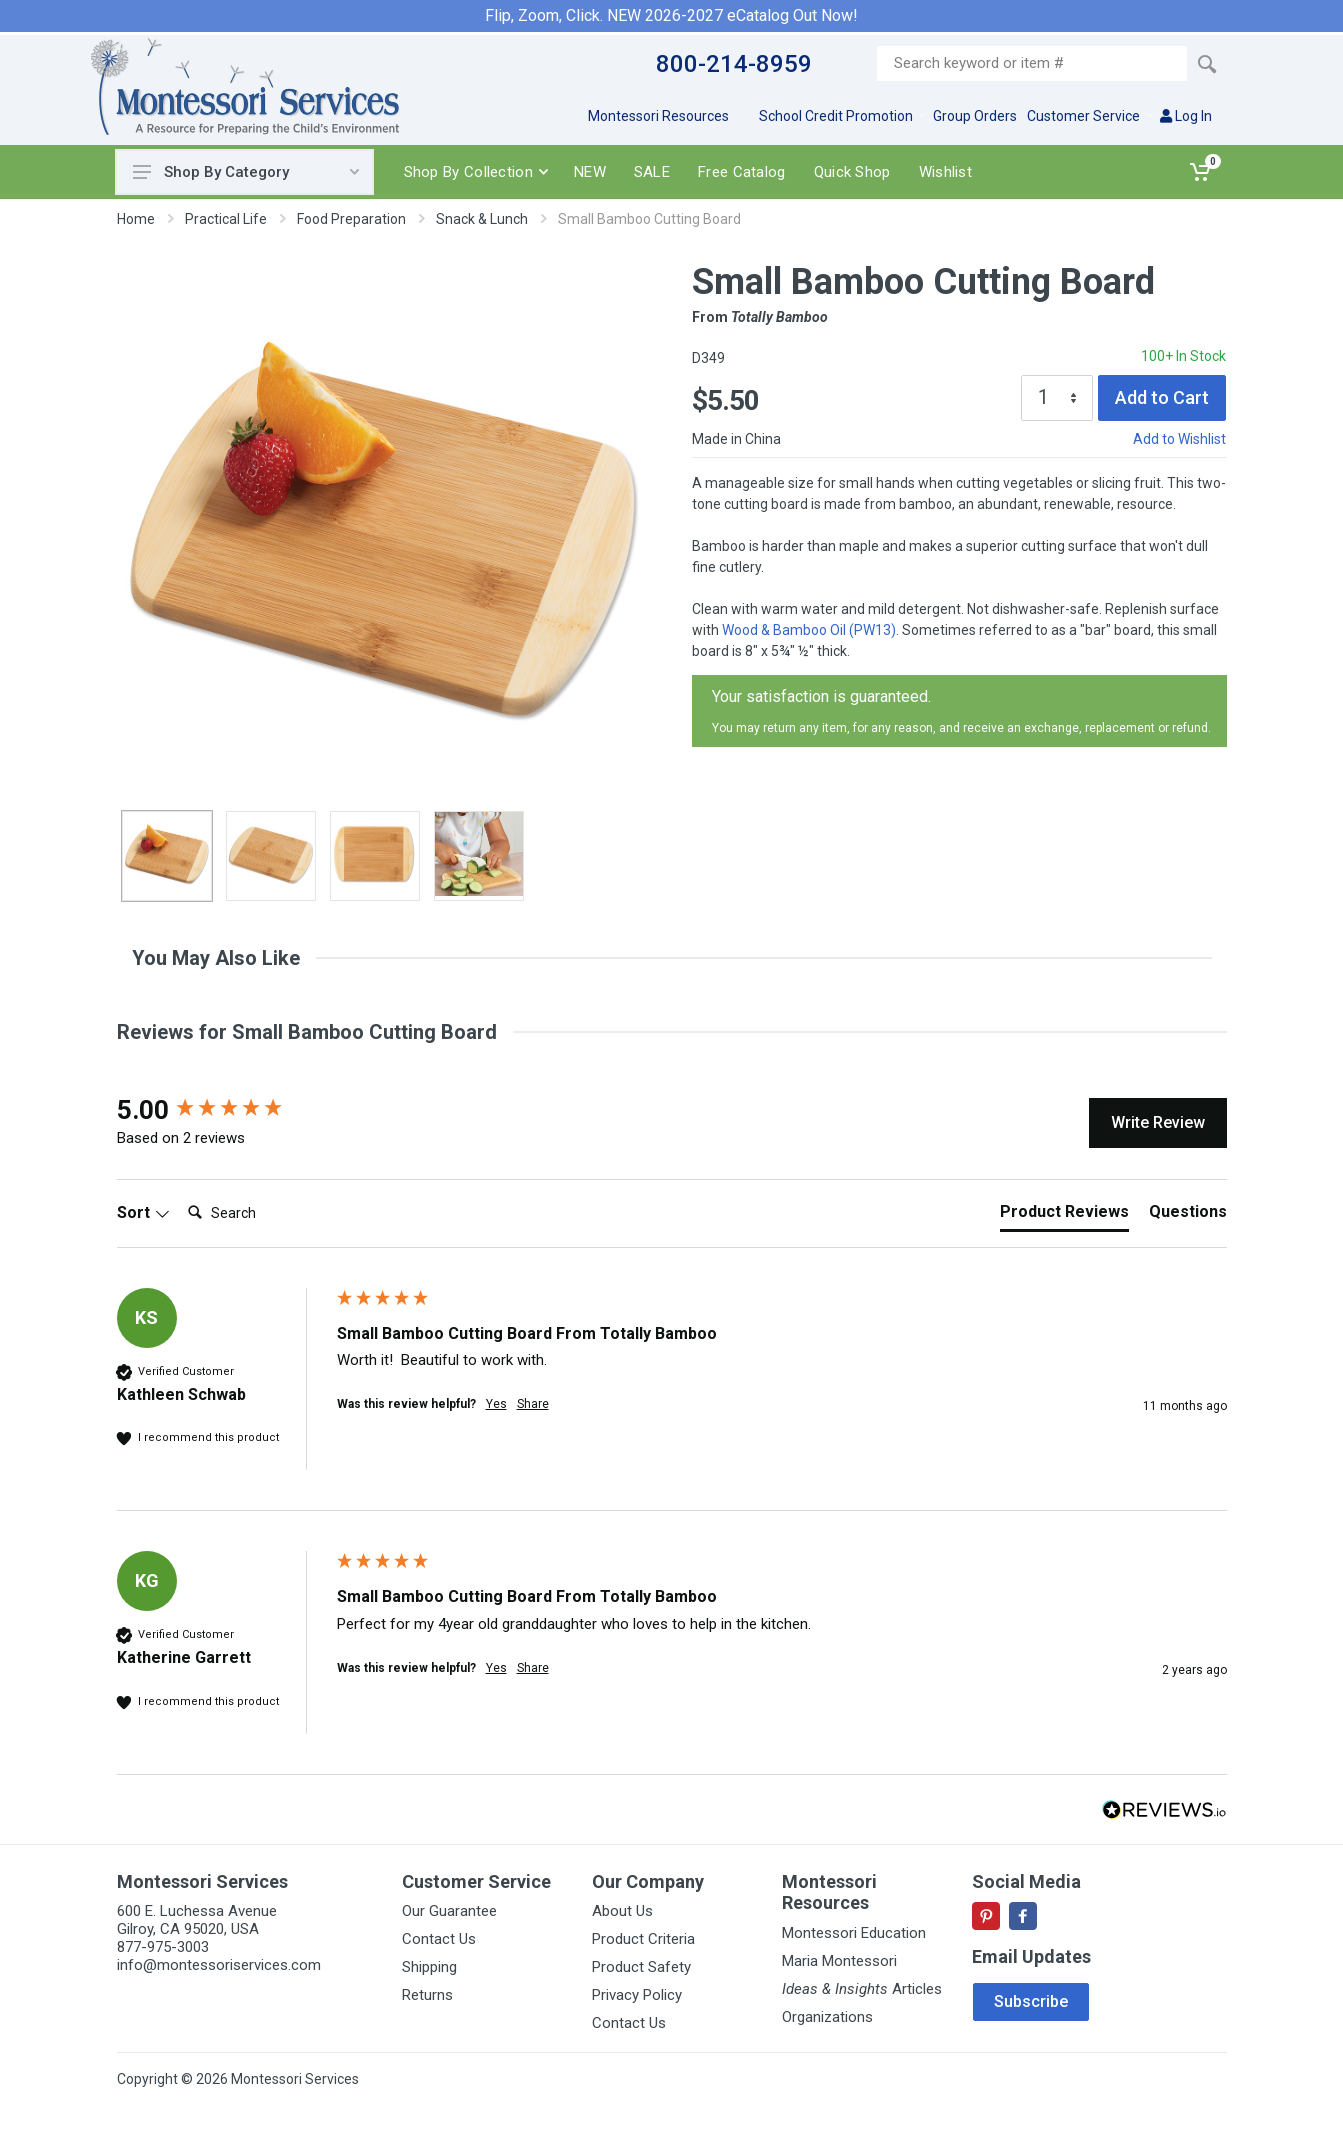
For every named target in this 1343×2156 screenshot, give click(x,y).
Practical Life (226, 219)
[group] (222, 1110)
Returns (427, 1995)
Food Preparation (351, 219)
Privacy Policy (637, 1995)
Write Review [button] (1158, 1122)
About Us (622, 1911)
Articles (862, 1989)
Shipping (429, 1967)
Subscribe (1031, 2001)
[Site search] (1032, 63)
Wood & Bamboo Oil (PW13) (809, 630)
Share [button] (533, 1404)
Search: (179, 1192)
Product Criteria (643, 1939)
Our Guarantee (449, 1911)
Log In (1186, 116)
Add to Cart (1162, 397)
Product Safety (641, 1967)
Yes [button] (496, 1404)
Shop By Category (246, 172)
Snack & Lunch (482, 219)
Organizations (827, 2017)
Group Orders (975, 116)
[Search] (260, 1213)
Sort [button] (143, 1212)
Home (136, 219)
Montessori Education (854, 1933)
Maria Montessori (839, 1961)
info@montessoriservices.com (219, 1965)
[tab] (1064, 1216)
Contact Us (439, 1939)
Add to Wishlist (1179, 439)
